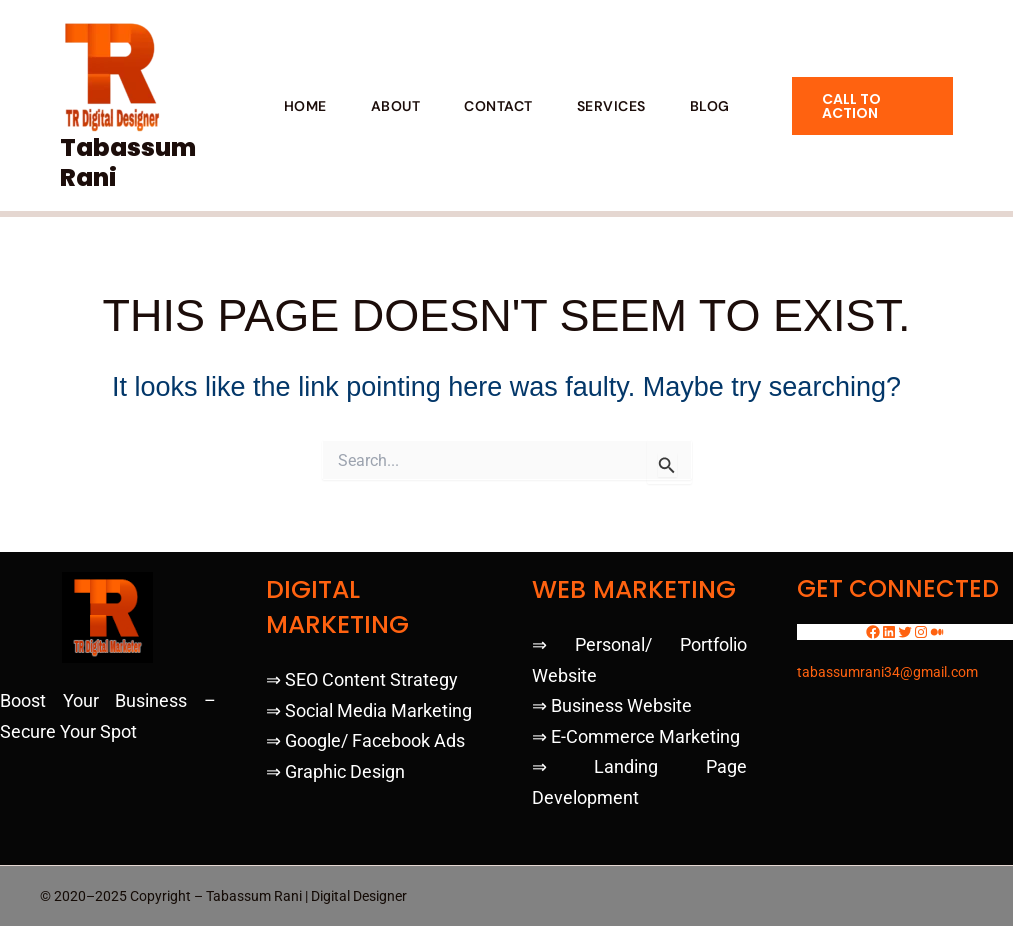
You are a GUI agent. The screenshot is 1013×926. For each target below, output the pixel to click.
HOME (305, 106)
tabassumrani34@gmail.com (887, 672)
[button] (873, 106)
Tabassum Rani (128, 162)
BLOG (710, 106)
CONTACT (498, 106)
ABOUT (396, 106)
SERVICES (611, 106)
